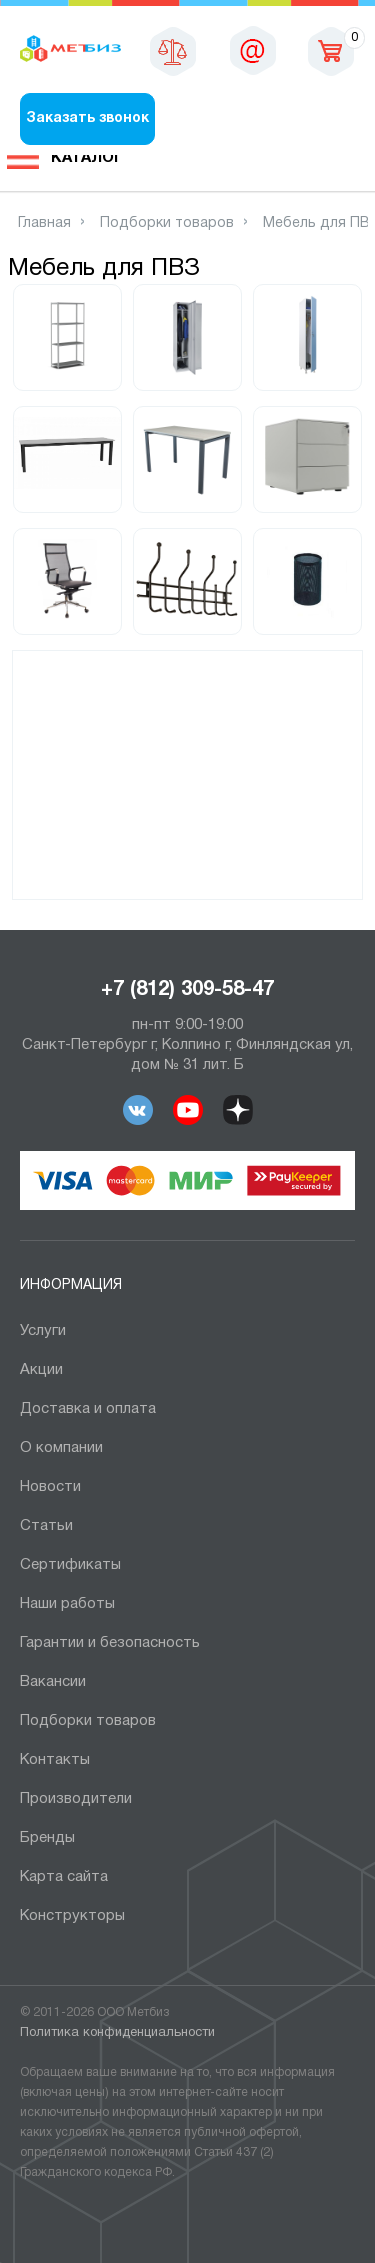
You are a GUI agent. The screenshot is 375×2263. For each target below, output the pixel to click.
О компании (61, 1448)
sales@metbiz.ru (253, 50)
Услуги (43, 1331)
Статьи (46, 1526)
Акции (41, 1370)
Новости (50, 1487)
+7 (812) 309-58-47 (187, 990)
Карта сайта (64, 1877)
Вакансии (53, 1682)
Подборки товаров (88, 1721)
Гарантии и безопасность (110, 1643)
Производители (76, 1799)
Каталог (87, 158)
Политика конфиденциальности (117, 2033)
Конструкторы (72, 1916)
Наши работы (67, 1604)
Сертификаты (70, 1565)
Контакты (55, 1760)
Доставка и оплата (88, 1409)
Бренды (47, 1838)
